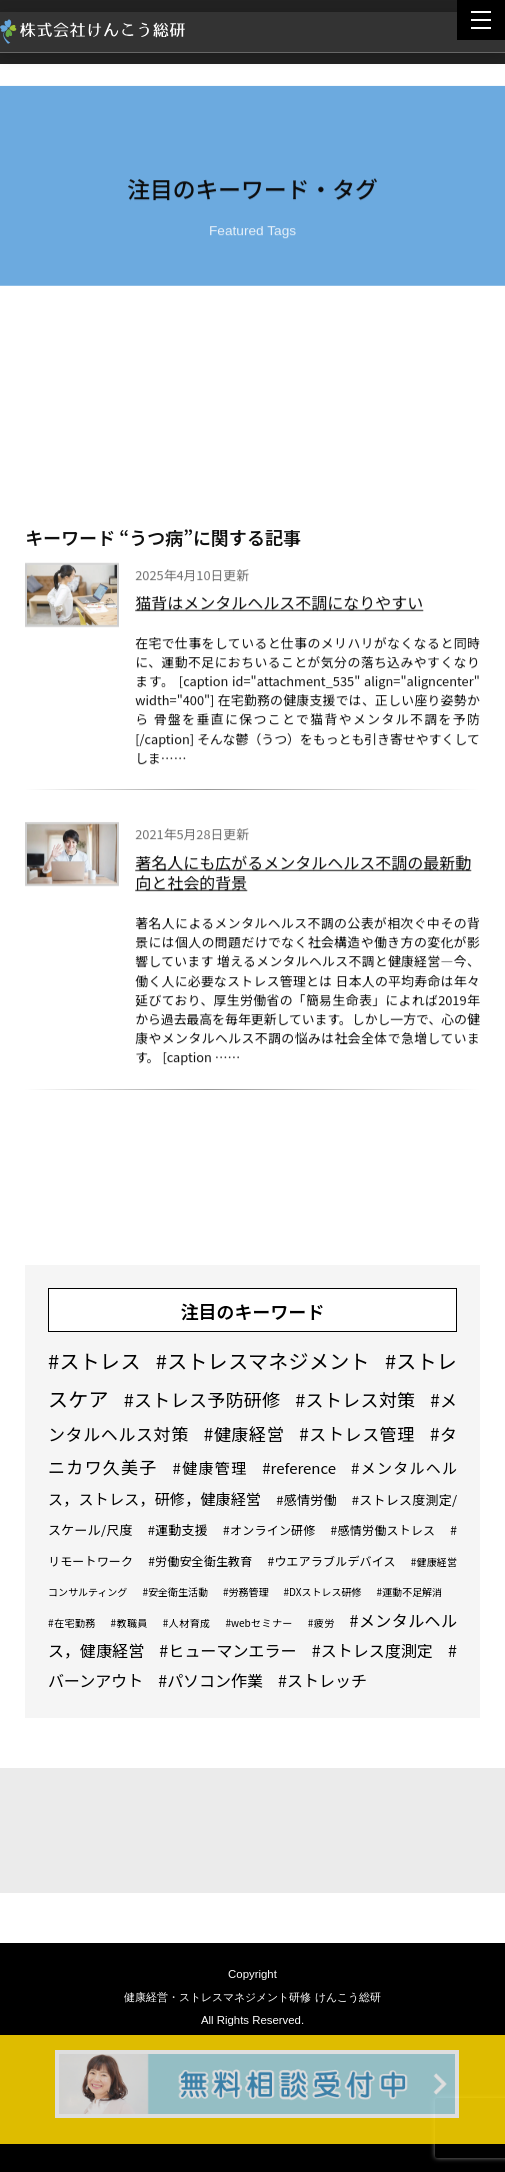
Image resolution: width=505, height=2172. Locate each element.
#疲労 (321, 1622)
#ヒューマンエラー (227, 1650)
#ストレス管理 (357, 1433)
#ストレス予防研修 (202, 1399)
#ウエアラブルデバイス (331, 1560)
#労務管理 (246, 1591)
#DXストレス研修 (323, 1591)
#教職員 (129, 1622)
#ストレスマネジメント (263, 1360)
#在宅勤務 (72, 1622)
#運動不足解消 (409, 1591)
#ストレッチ (322, 1680)
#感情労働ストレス (383, 1529)
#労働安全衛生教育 (200, 1560)
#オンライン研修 (269, 1529)
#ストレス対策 (355, 1399)
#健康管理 (210, 1467)
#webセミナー (258, 1622)
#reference (299, 1467)
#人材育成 (187, 1622)
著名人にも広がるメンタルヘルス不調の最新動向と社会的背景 (303, 876)
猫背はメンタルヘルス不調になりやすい (279, 605)
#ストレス (94, 1360)
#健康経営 (244, 1433)
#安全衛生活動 (175, 1591)
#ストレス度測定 (372, 1650)
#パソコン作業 (210, 1680)
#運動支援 (178, 1529)
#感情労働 (306, 1499)
